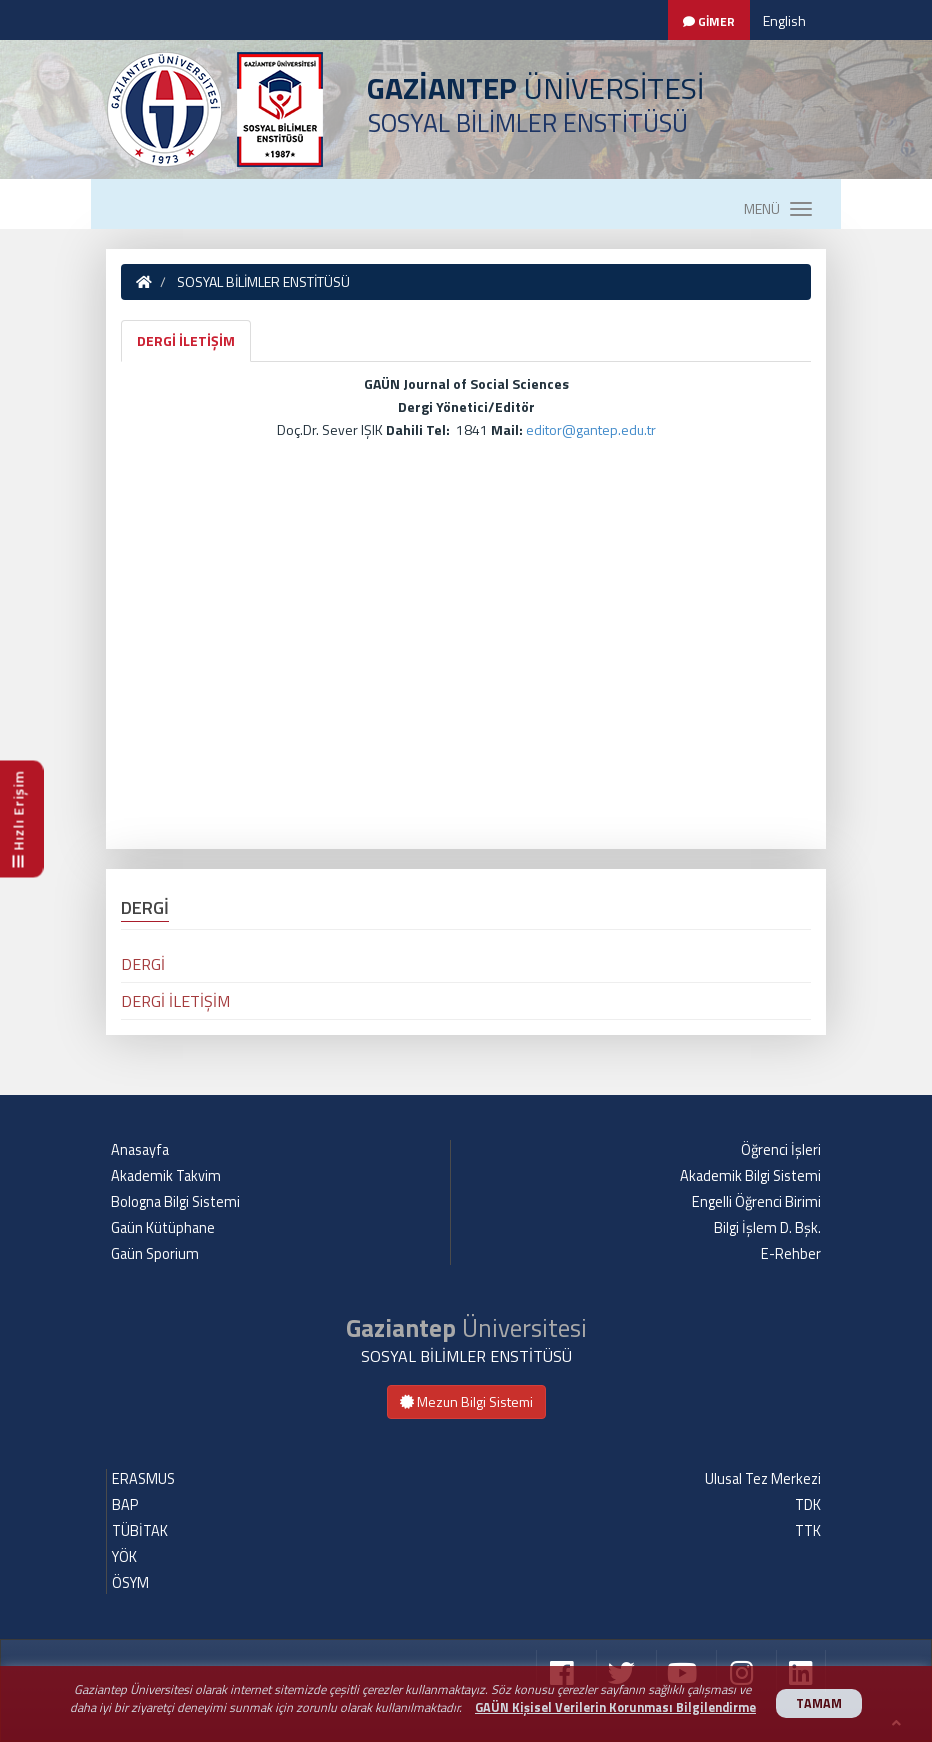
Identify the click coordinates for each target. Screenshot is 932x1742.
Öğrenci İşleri (781, 1150)
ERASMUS (143, 1479)
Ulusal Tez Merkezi (763, 1479)
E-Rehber (791, 1254)
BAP (125, 1505)
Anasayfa (140, 1150)
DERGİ (143, 964)
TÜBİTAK (140, 1531)
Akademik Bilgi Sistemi (750, 1176)
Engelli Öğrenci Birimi (756, 1202)
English (784, 20)
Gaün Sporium (155, 1254)
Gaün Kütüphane (163, 1228)
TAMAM (819, 1703)
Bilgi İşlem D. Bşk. (767, 1228)
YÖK (124, 1557)
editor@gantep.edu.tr (591, 429)
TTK (808, 1531)
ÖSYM (130, 1583)
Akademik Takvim (166, 1176)
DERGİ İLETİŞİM (186, 340)
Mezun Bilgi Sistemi (466, 1401)
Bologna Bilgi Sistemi (175, 1202)
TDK (808, 1505)
